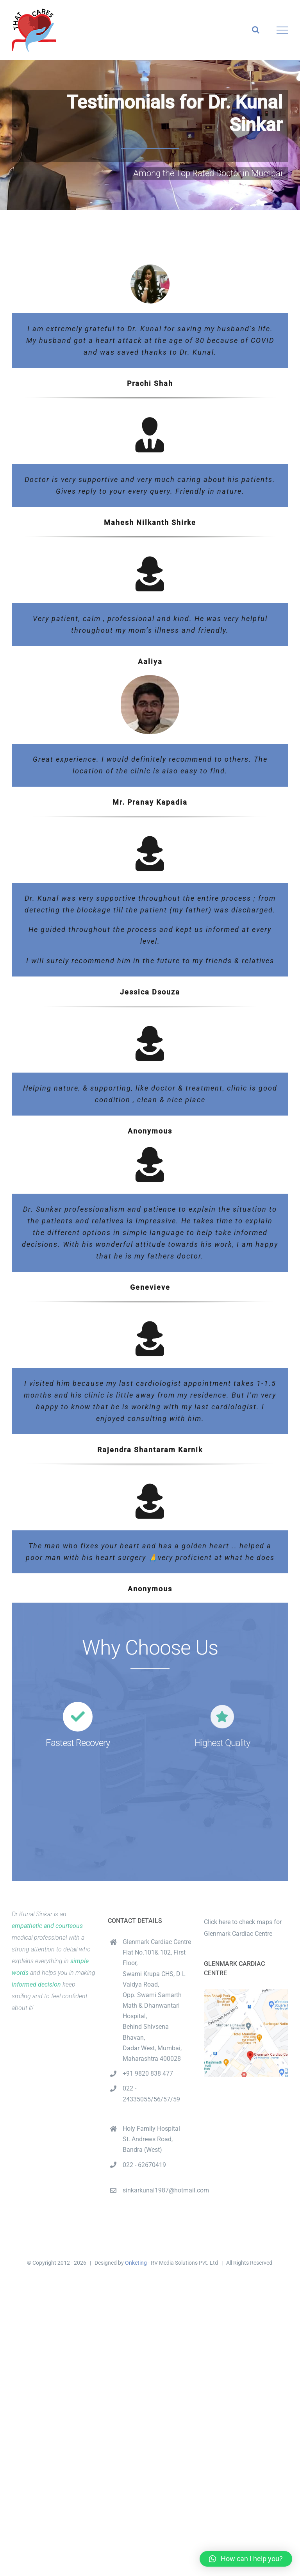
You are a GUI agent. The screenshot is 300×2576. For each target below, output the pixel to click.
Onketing (136, 2263)
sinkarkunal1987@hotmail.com (157, 2190)
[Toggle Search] (255, 30)
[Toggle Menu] (282, 30)
